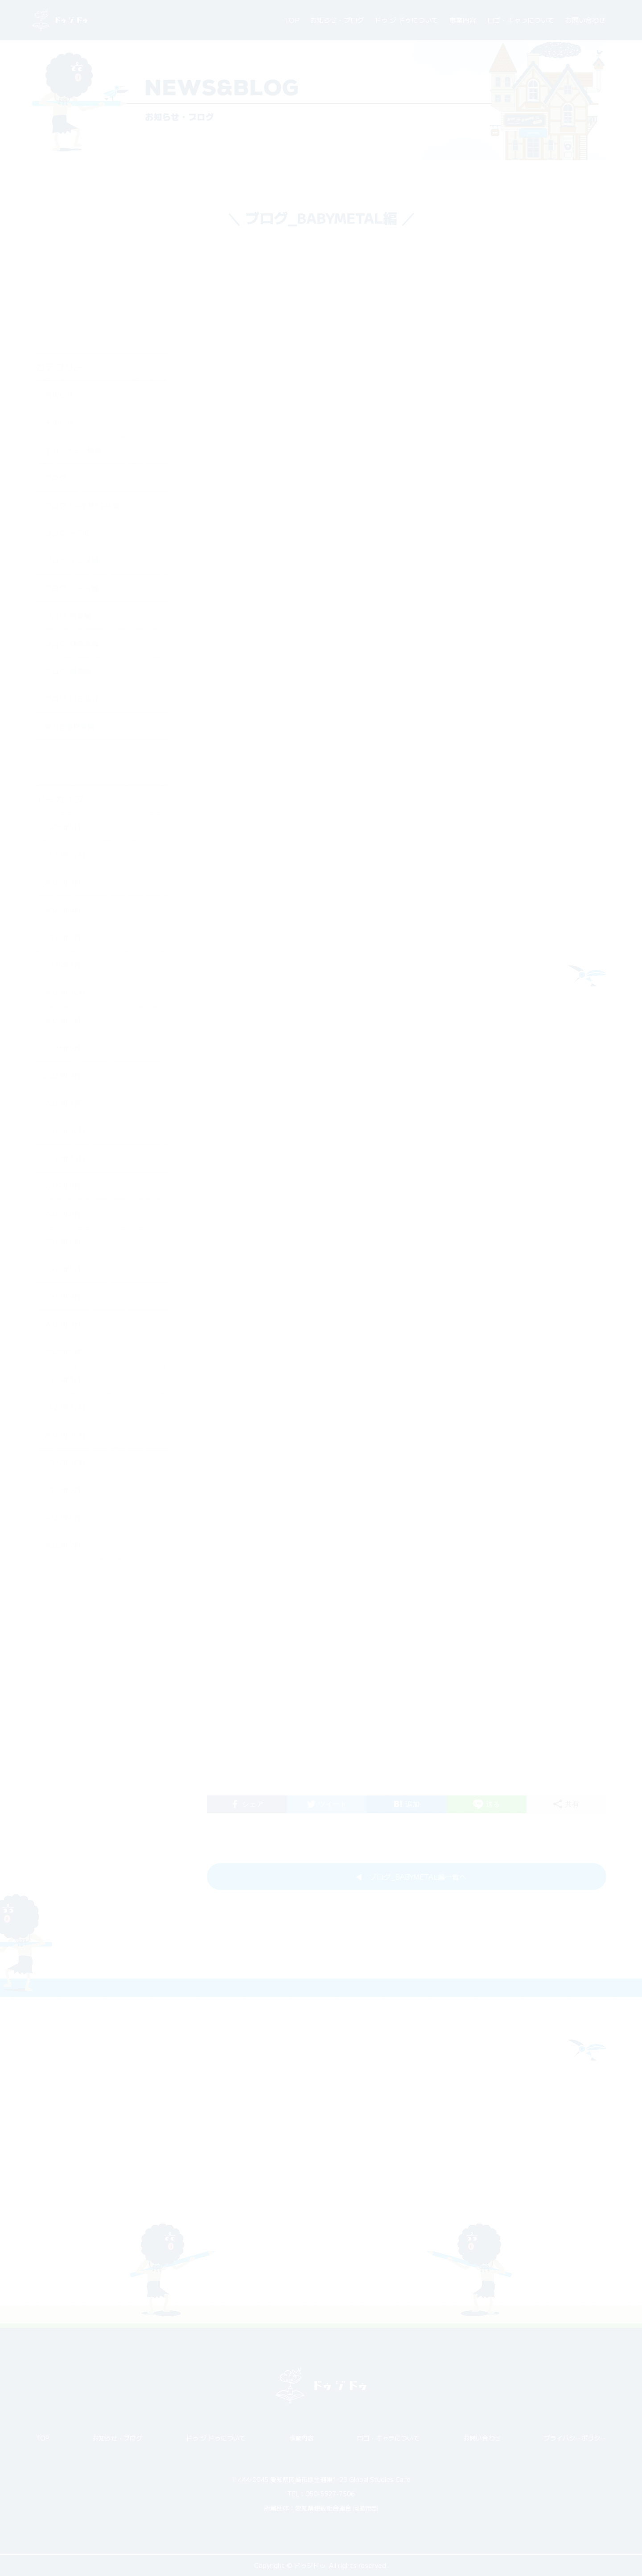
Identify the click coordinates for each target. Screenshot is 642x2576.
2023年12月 (65, 1049)
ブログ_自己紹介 (72, 617)
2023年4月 (63, 1215)
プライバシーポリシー (575, 2437)
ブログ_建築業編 (72, 562)
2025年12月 (65, 773)
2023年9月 (63, 1105)
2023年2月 (63, 1270)
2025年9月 (63, 801)
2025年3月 (63, 856)
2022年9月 (63, 1408)
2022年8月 (63, 1436)
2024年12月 (65, 911)
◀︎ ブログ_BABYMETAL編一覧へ (410, 1886)
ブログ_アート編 (72, 507)
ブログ (55, 396)
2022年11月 (65, 1353)
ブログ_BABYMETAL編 (82, 424)
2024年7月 (63, 939)
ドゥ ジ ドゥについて (406, 20)
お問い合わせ (585, 20)
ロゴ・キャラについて (520, 20)
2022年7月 (63, 1464)
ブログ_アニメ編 (72, 479)
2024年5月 (63, 966)
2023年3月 (63, 1243)
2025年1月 (63, 884)
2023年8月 (63, 1132)
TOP (291, 20)
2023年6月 (63, 1160)
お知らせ (59, 313)
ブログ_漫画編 (68, 590)
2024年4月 (63, 994)
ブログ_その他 (68, 451)
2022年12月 (65, 1326)
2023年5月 (63, 1187)
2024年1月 (63, 1022)
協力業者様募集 (70, 645)
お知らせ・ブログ (337, 20)
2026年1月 (63, 745)
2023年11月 (65, 1077)
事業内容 (462, 20)
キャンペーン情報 (73, 369)
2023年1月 (63, 1298)
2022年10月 (65, 1381)
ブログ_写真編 (68, 534)
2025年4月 (63, 828)
